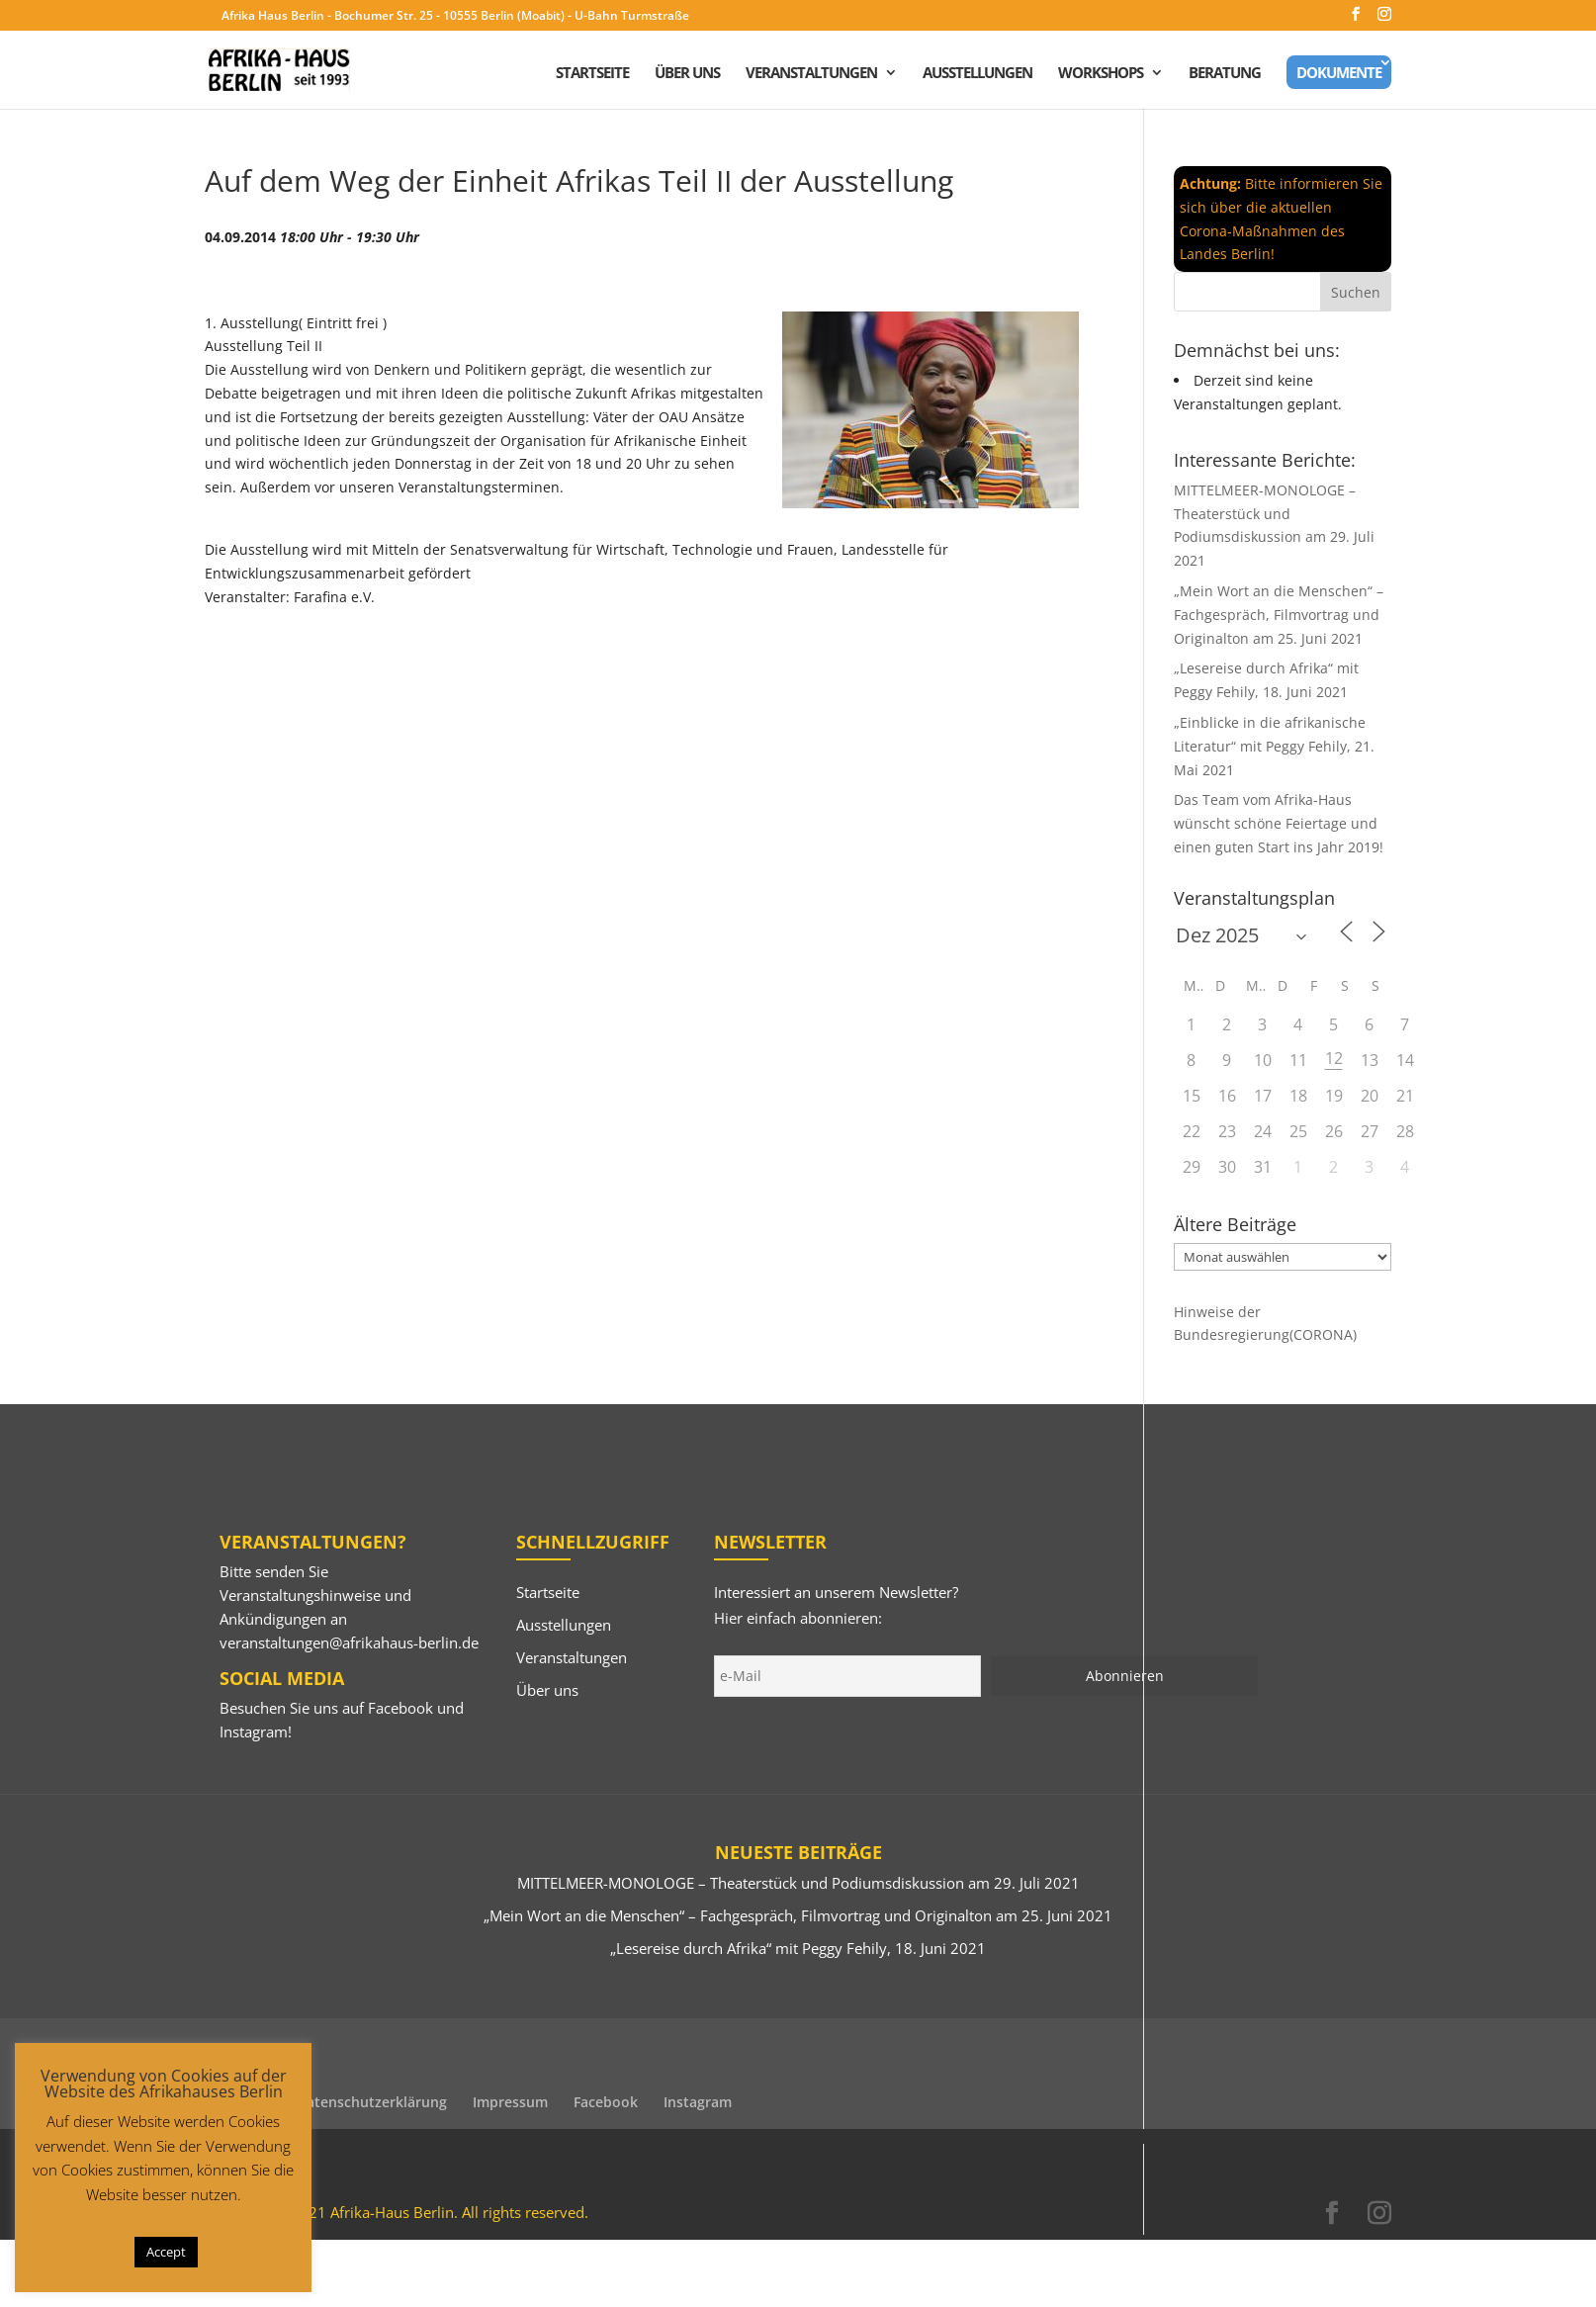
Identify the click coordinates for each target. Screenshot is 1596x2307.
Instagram (254, 1731)
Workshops (1100, 73)
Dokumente (1338, 72)
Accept (166, 2252)
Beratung (1225, 73)
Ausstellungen (977, 73)
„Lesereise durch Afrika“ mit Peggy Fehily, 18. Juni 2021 (798, 1948)
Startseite (592, 73)
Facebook (400, 1708)
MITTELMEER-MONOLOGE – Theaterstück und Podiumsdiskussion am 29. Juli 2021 (798, 1883)
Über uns (687, 73)
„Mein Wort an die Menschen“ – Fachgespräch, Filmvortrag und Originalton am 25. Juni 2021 (1278, 614)
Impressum (510, 2101)
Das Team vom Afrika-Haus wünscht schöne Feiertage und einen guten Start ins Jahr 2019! (1278, 823)
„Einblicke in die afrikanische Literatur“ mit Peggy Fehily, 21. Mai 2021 (1274, 746)
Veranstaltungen (811, 73)
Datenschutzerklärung (372, 2101)
